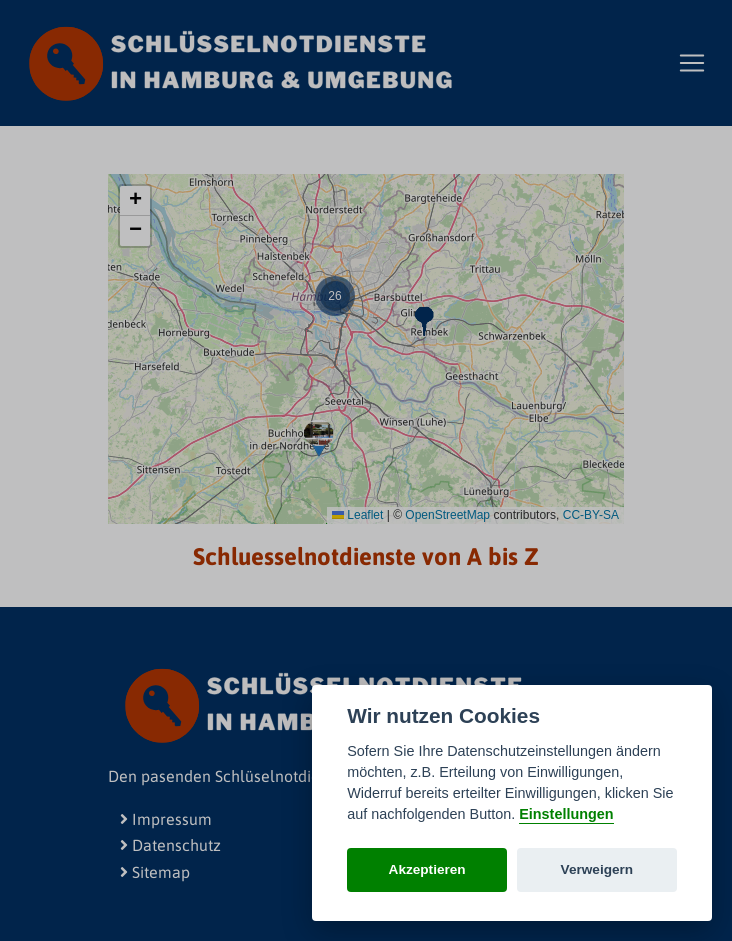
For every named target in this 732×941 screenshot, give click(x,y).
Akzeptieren (427, 869)
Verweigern (597, 869)
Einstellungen (566, 814)
